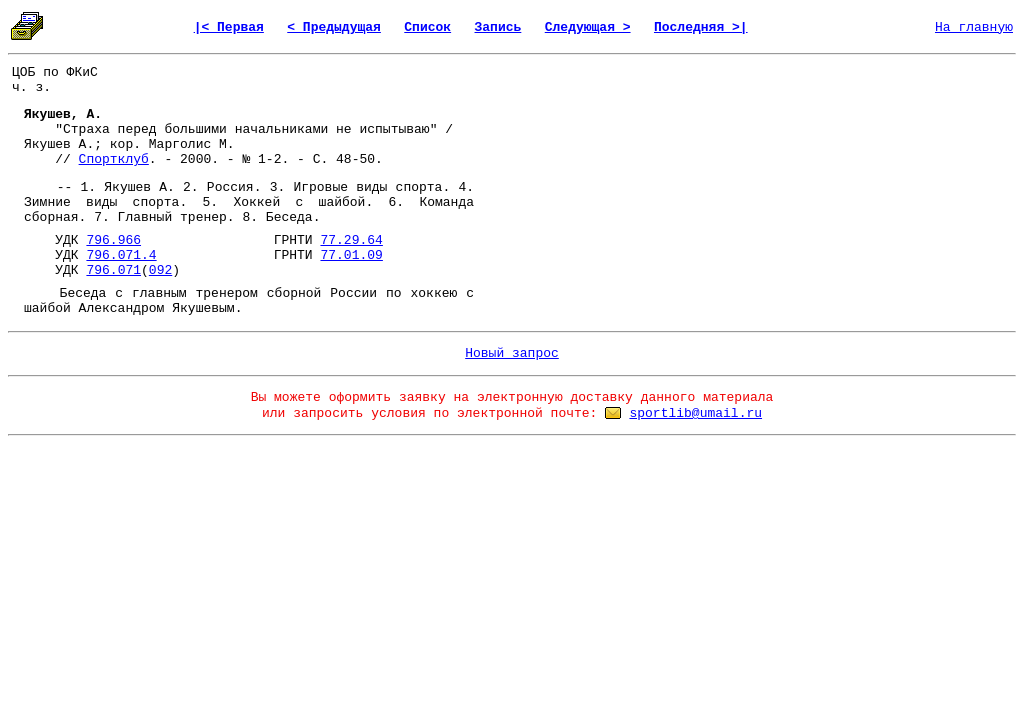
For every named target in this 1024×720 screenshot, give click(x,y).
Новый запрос (512, 353)
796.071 (113, 270)
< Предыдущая (334, 27)
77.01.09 (351, 255)
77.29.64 (351, 240)
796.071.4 (121, 255)
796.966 (113, 240)
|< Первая (229, 27)
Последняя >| (701, 27)
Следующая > (588, 27)
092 (160, 270)
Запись (498, 27)
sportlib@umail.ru (695, 413)
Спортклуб (114, 159)
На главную (974, 27)
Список (427, 27)
